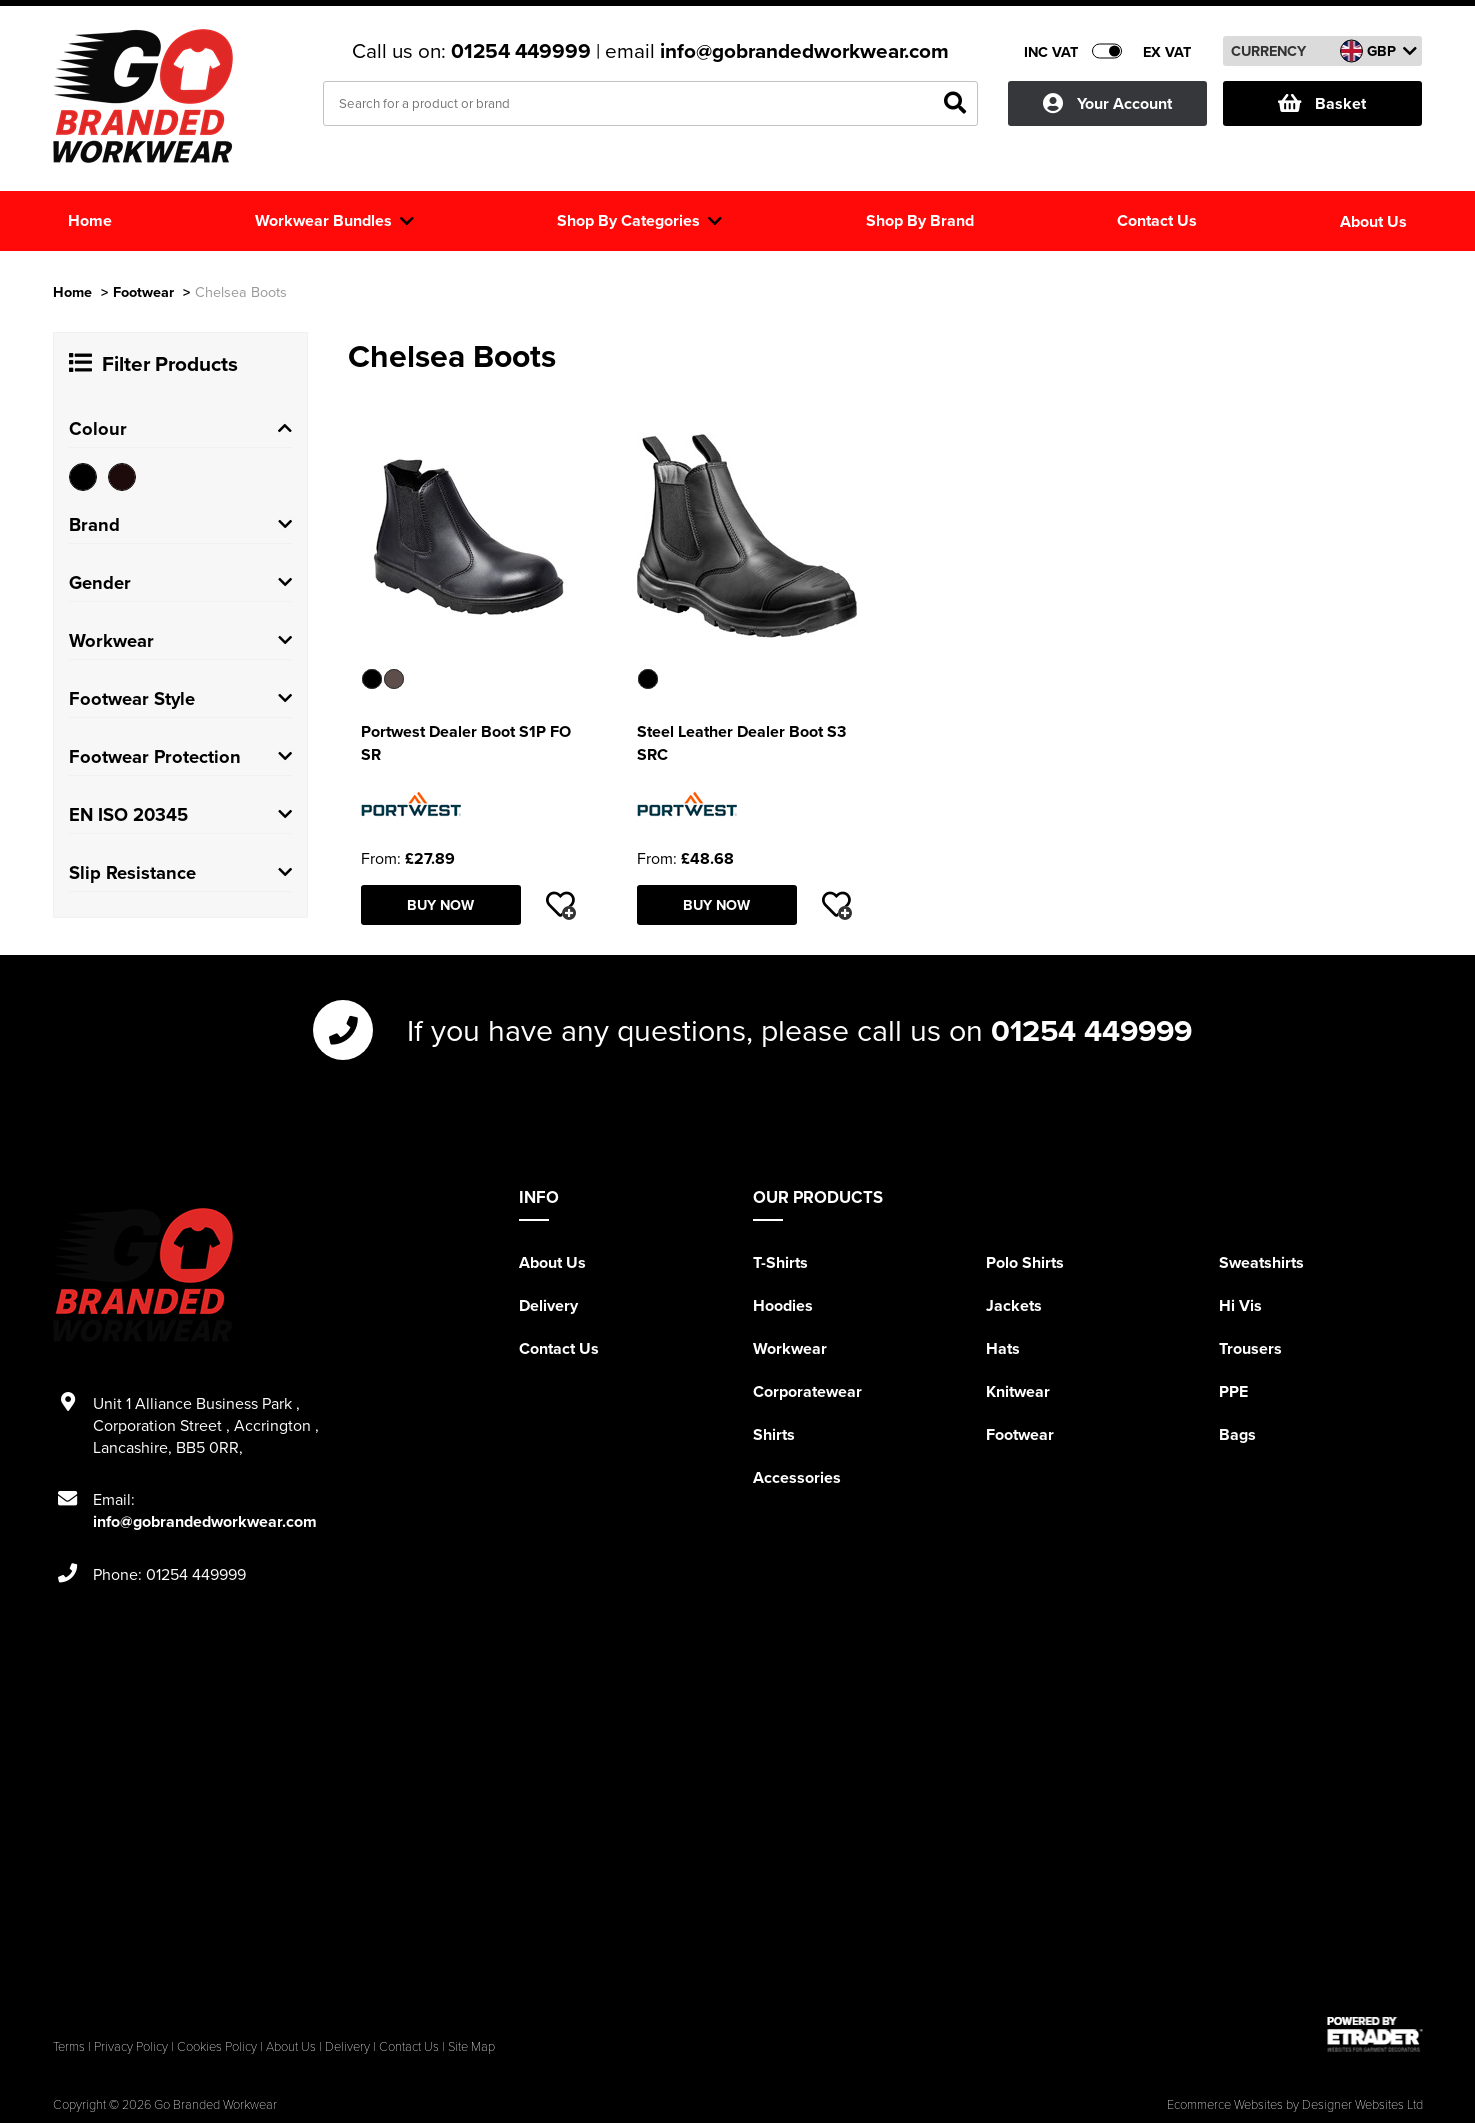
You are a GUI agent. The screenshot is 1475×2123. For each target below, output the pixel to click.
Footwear (143, 291)
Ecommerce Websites (1225, 2104)
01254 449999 (523, 51)
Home (72, 291)
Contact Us (559, 1348)
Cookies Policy (217, 2046)
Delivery (548, 1305)
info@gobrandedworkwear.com (804, 51)
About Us (552, 1262)
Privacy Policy (131, 2046)
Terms (69, 2046)
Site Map (471, 2046)
